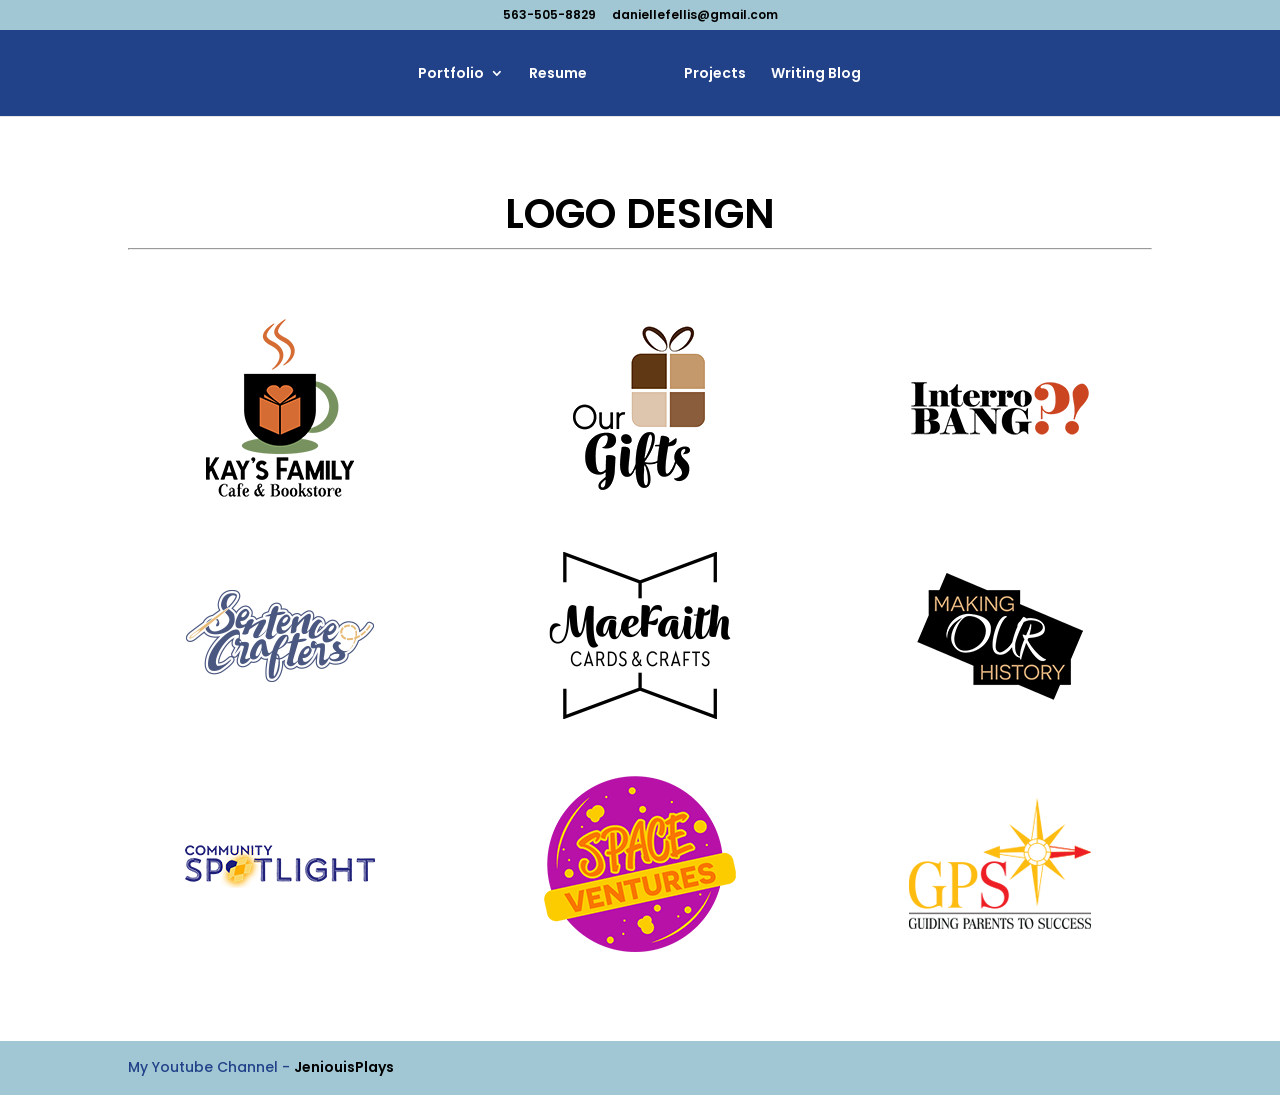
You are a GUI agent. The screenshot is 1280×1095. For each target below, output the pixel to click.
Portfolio (456, 74)
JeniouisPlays (344, 1067)
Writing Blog (810, 74)
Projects (709, 74)
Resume (563, 74)
